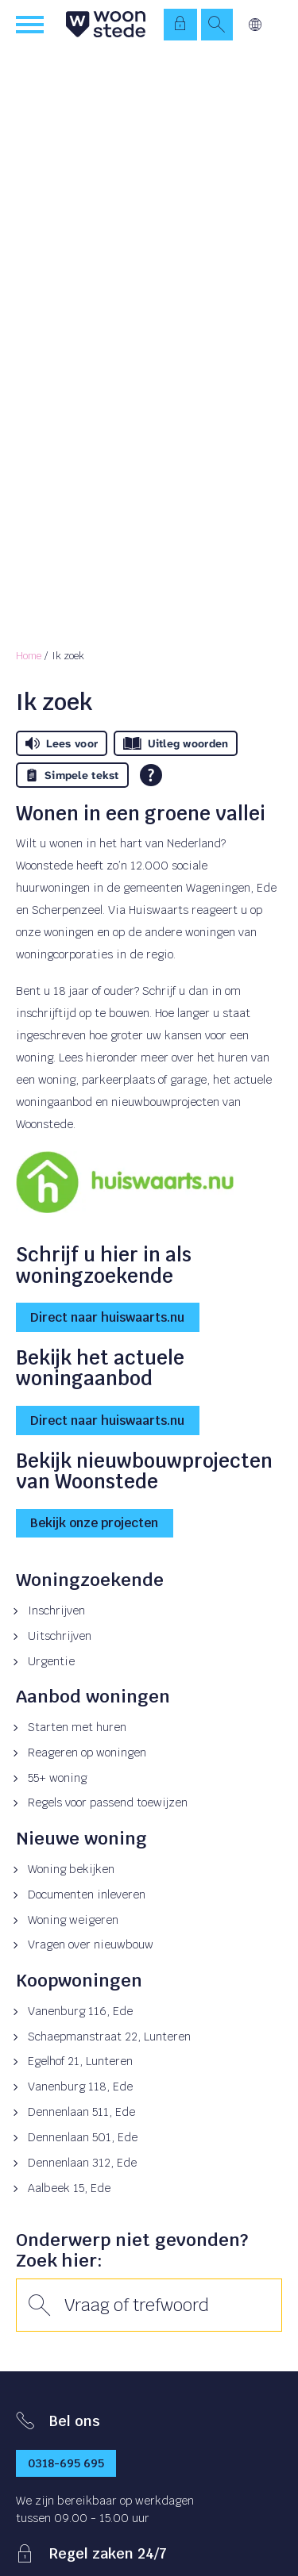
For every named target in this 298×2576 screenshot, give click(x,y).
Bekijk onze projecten (94, 1523)
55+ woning (57, 1778)
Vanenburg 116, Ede (80, 2011)
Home (28, 656)
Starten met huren (77, 1727)
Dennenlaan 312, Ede (82, 2163)
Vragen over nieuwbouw (90, 1944)
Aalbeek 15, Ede (69, 2188)
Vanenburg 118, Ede (80, 2086)
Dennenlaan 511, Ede (81, 2112)
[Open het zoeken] (217, 24)
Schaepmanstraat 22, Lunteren (109, 2036)
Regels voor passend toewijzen (108, 1802)
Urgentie (51, 1661)
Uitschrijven (59, 1636)
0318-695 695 (66, 2463)
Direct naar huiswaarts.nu (107, 1317)
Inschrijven (56, 1610)
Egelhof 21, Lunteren (80, 2061)
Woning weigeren (73, 1920)
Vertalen (255, 24)
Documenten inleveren (86, 1894)
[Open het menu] (32, 24)
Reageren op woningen (87, 1752)
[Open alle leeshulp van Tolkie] (151, 775)
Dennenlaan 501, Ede (82, 2137)
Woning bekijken (71, 1869)
